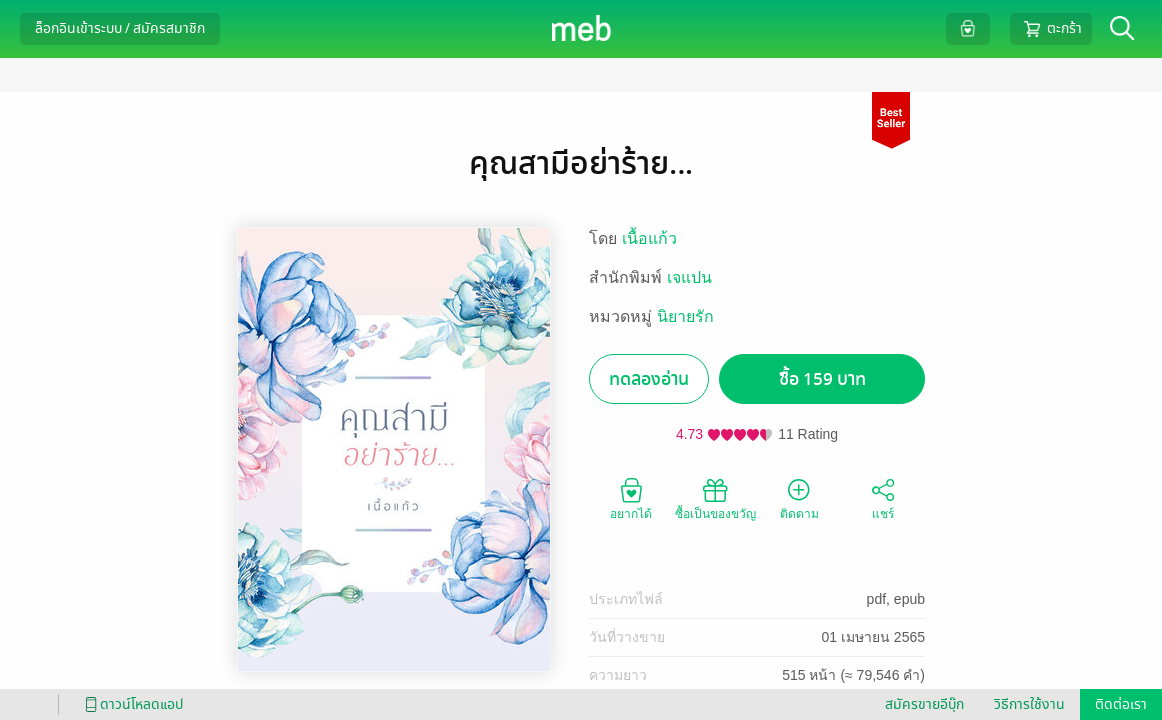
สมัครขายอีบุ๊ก (924, 704)
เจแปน (689, 277)
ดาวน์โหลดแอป (131, 704)
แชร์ (883, 498)
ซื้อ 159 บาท (822, 379)
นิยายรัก (685, 316)
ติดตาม (799, 498)
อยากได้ (631, 498)
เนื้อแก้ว (649, 238)
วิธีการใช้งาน (1029, 704)
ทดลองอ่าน (649, 379)
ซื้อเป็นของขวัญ (715, 498)
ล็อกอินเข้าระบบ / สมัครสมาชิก (120, 28)
